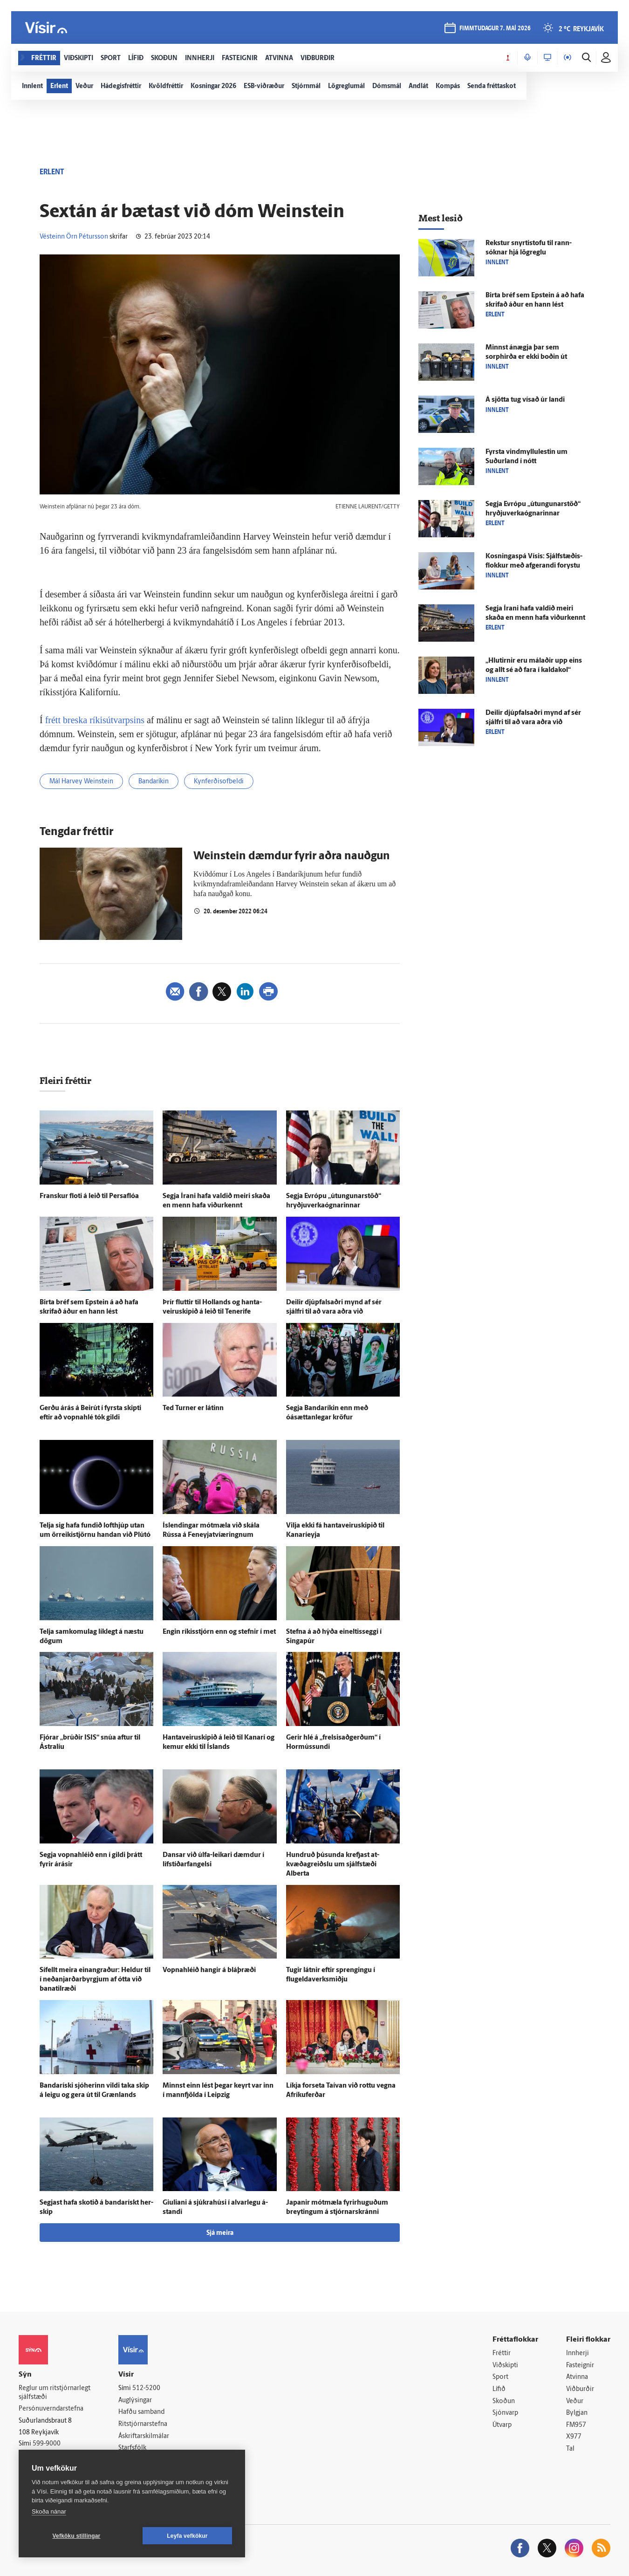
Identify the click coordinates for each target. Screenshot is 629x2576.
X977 (573, 2436)
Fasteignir (580, 2365)
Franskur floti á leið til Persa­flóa (89, 1196)
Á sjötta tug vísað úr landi (525, 400)
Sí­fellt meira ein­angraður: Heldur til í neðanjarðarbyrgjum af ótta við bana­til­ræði (95, 1980)
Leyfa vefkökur (187, 2536)
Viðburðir (580, 2389)
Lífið (499, 2389)
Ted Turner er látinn (193, 1408)
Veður (574, 2401)
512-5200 (146, 2388)
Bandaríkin (153, 781)
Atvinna (577, 2377)
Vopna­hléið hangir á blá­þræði (209, 1970)
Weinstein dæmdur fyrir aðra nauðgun (291, 856)
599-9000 (47, 2443)
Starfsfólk (132, 2448)
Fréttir (501, 2353)
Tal (570, 2449)
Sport (500, 2377)
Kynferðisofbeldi (219, 781)
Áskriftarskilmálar (143, 2436)
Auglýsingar (135, 2400)
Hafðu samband (141, 2412)
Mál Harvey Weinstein (81, 781)
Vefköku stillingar (77, 2536)
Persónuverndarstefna (51, 2408)
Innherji (577, 2353)
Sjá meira (219, 2233)
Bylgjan (577, 2413)
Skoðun (503, 2401)
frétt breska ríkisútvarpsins (94, 720)
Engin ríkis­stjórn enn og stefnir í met (219, 1632)
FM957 (576, 2425)
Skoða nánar (49, 2511)
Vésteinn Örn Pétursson (74, 236)
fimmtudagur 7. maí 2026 (495, 28)
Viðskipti (505, 2365)
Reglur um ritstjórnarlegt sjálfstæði (54, 2393)
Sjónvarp (505, 2413)
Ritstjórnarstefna (142, 2424)
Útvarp (502, 2425)
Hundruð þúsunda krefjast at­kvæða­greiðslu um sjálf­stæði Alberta (332, 1864)
